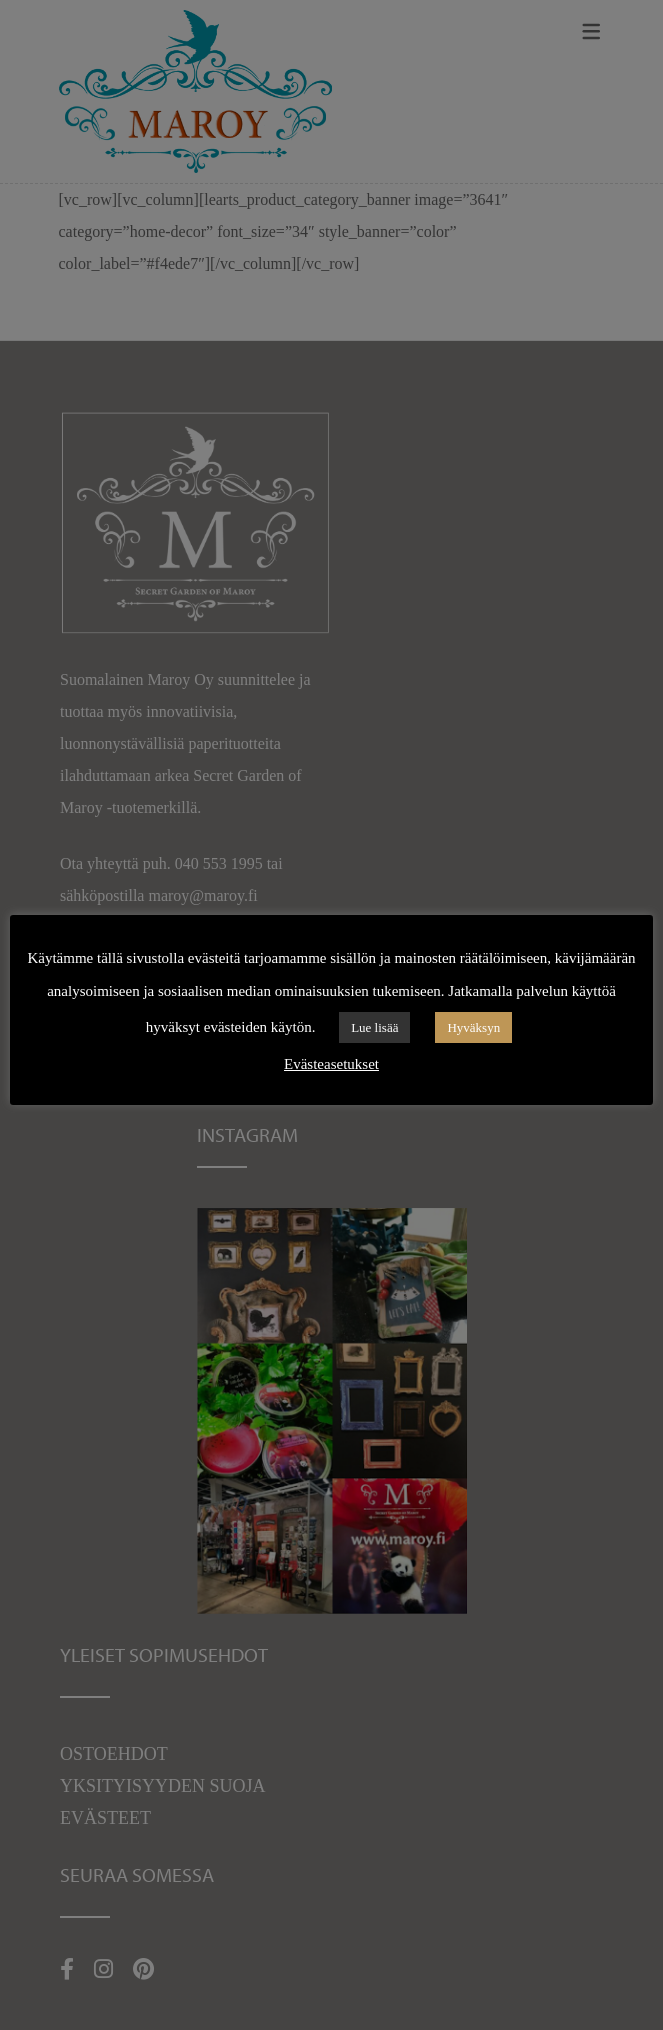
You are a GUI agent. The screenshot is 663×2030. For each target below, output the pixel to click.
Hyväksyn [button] (473, 1027)
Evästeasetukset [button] (331, 1064)
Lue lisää (374, 1027)
